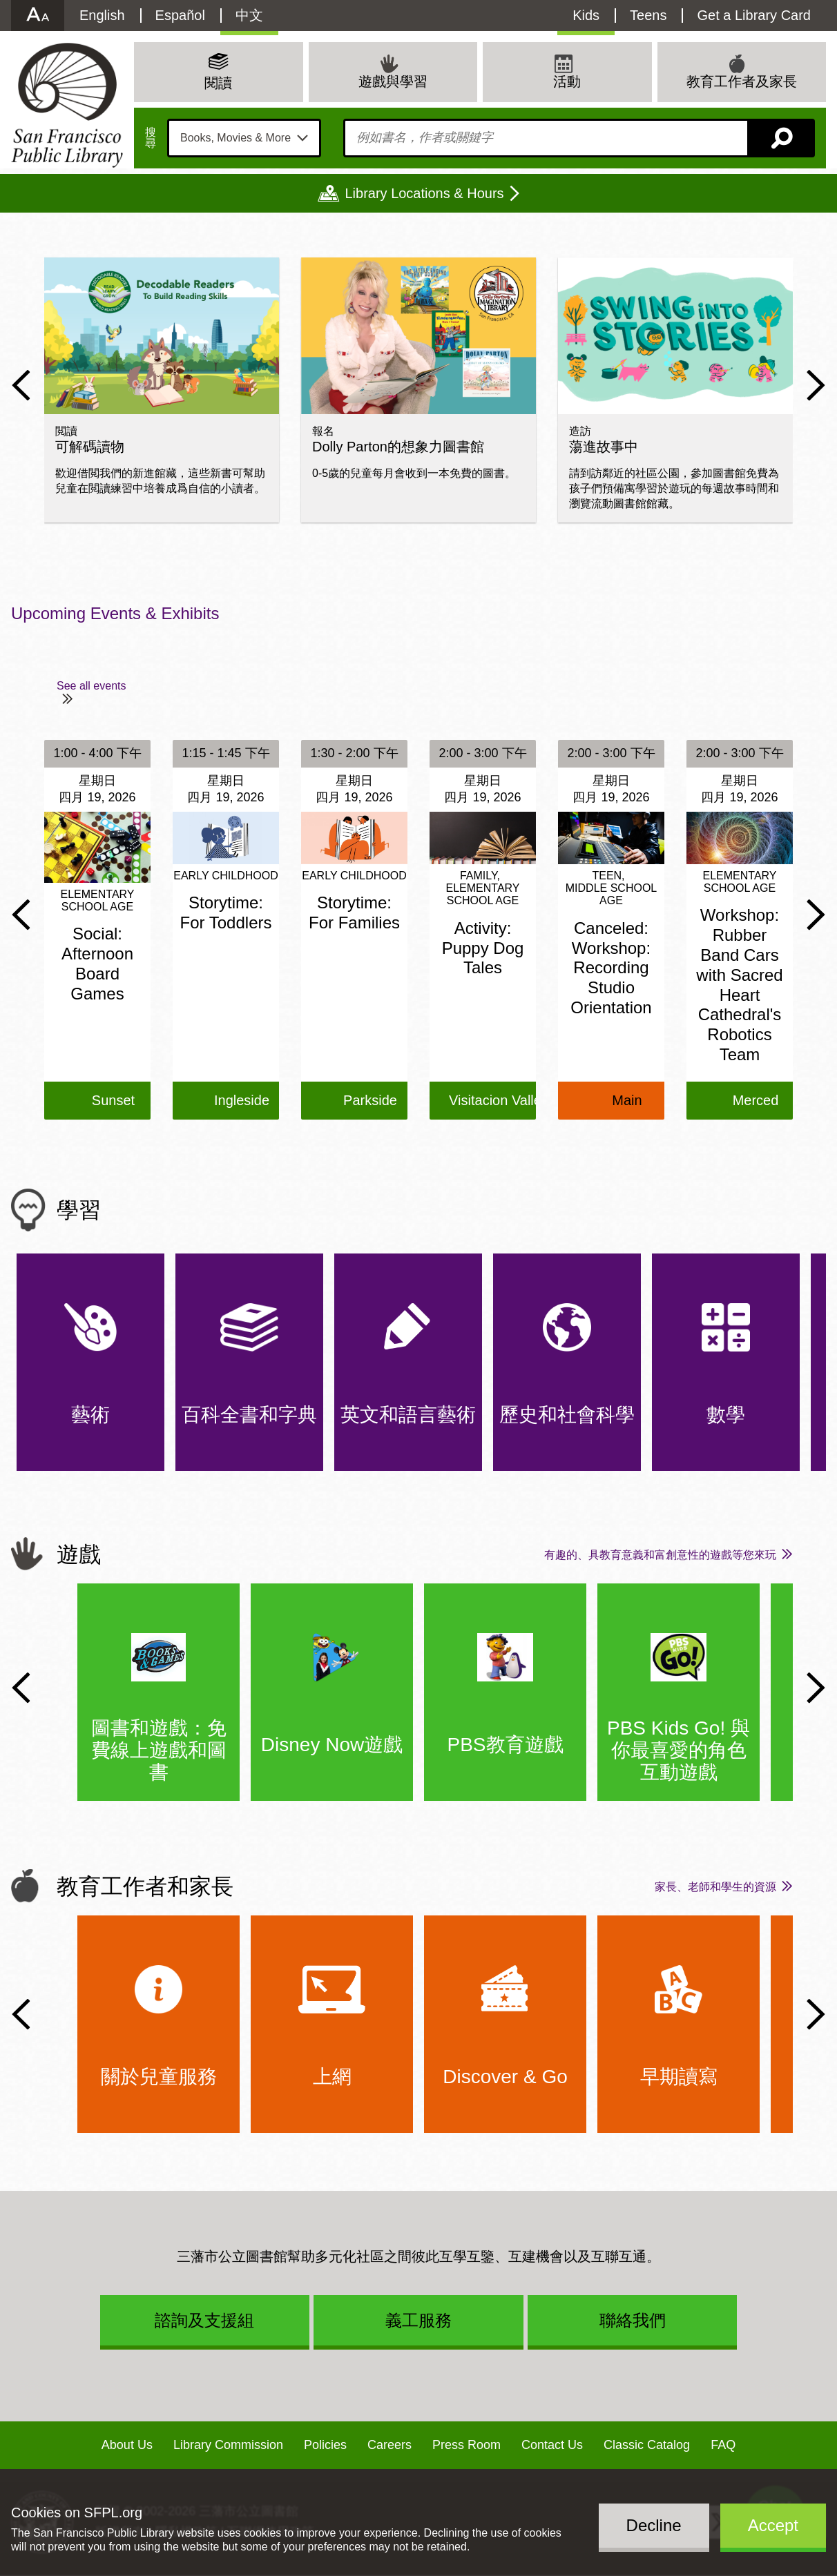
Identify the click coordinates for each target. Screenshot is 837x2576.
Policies (325, 2445)
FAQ (723, 2445)
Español (180, 15)
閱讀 (218, 82)
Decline (654, 2525)
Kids (586, 15)
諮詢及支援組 (204, 2320)
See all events (91, 686)
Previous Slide (21, 385)
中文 (249, 15)
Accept (773, 2525)
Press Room (466, 2445)
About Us (127, 2445)
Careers (389, 2445)
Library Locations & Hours (424, 193)
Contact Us (552, 2445)
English (102, 15)
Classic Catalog (647, 2445)
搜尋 (150, 138)
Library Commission (228, 2445)
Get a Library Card (754, 15)
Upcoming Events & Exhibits (115, 613)
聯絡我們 (632, 2320)
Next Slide (816, 385)
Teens (648, 15)
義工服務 (418, 2320)
